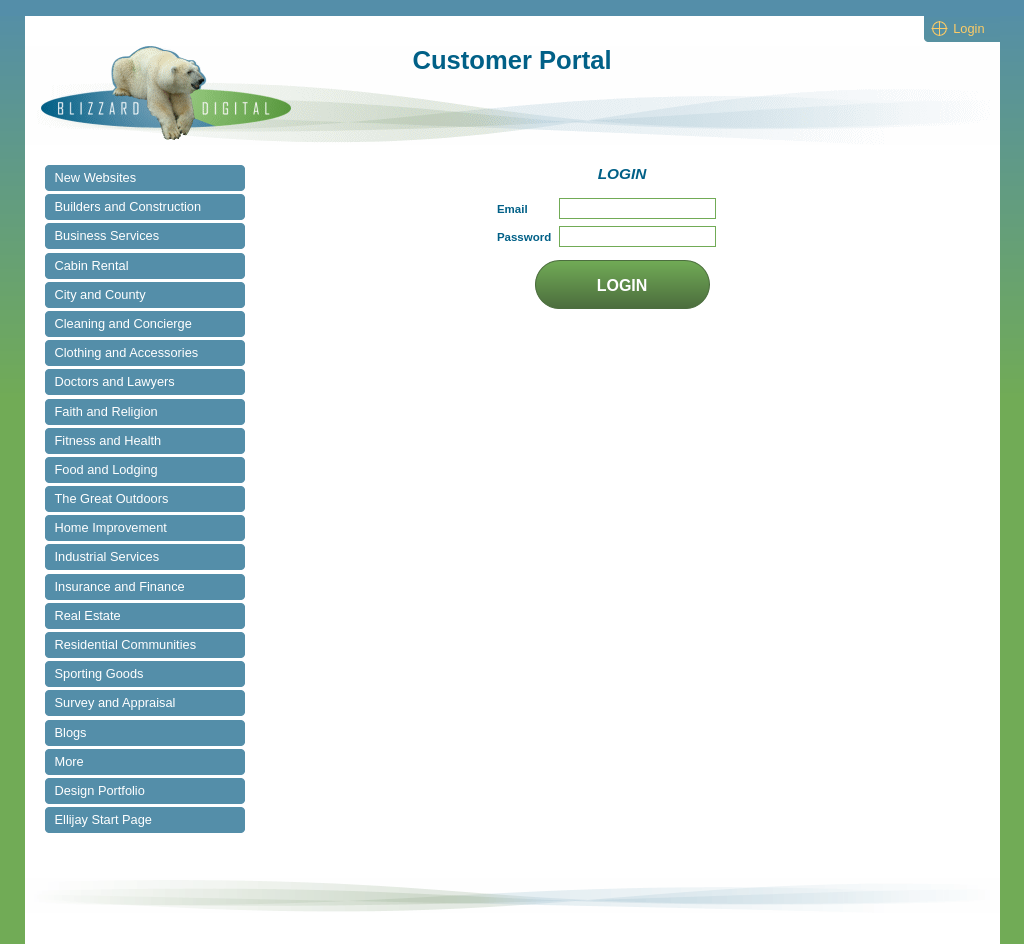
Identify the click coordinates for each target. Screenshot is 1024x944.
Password (524, 237)
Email (512, 209)
